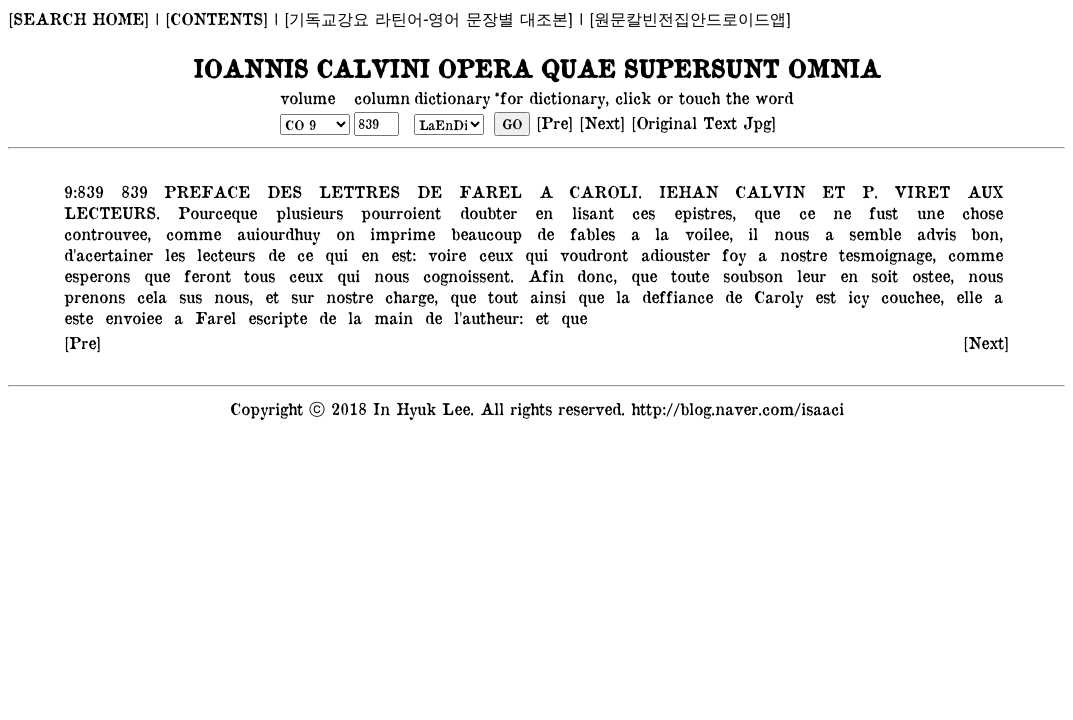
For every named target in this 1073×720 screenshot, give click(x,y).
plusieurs (305, 212)
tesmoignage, (884, 254)
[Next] (602, 122)
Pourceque (213, 212)
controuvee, (107, 233)
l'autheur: (485, 317)
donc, (594, 275)
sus (187, 296)
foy (731, 254)
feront (204, 275)
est (822, 296)
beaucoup (482, 233)
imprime (398, 233)
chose (978, 212)
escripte (274, 317)
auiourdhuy (274, 233)
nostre (799, 254)
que (762, 212)
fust (879, 212)
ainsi (545, 296)
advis (932, 233)
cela (149, 296)
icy (855, 296)
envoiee (130, 317)
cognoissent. (465, 275)
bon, (984, 233)
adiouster (671, 254)
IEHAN (684, 191)
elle (966, 296)
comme (190, 233)
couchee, (909, 296)
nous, (230, 296)
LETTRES (355, 191)
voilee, (705, 233)
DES (280, 191)
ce (801, 212)
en (539, 212)
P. (865, 191)
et (269, 296)
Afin (542, 275)
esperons (97, 275)
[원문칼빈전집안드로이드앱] (690, 18)
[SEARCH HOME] (78, 18)
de (542, 233)
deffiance (674, 296)
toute (686, 275)
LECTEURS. (112, 212)
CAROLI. (601, 191)
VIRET (918, 191)
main (390, 317)
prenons (94, 296)
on (341, 233)
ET (828, 191)
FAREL (485, 191)
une (926, 212)
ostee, (929, 275)
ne (837, 212)
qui (333, 254)
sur (299, 296)
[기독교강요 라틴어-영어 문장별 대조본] (428, 18)
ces (639, 212)
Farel (212, 317)
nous (787, 233)
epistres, (699, 212)
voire (444, 254)
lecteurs (223, 254)
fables (588, 233)
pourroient (396, 212)
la (658, 233)
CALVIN (766, 191)
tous (256, 275)
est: (400, 254)
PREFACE (203, 191)
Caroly (775, 296)
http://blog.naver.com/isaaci (737, 408)
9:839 (84, 191)
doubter (483, 212)
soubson (749, 275)
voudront (591, 254)
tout (500, 296)
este (78, 317)
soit (882, 275)
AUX (981, 191)
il (750, 233)
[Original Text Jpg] (703, 122)
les (172, 254)
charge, (408, 296)
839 (129, 191)
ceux (493, 254)
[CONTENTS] (216, 18)
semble (871, 233)
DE (425, 191)
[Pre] (554, 122)
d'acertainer (108, 254)
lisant (587, 212)
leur (808, 275)
